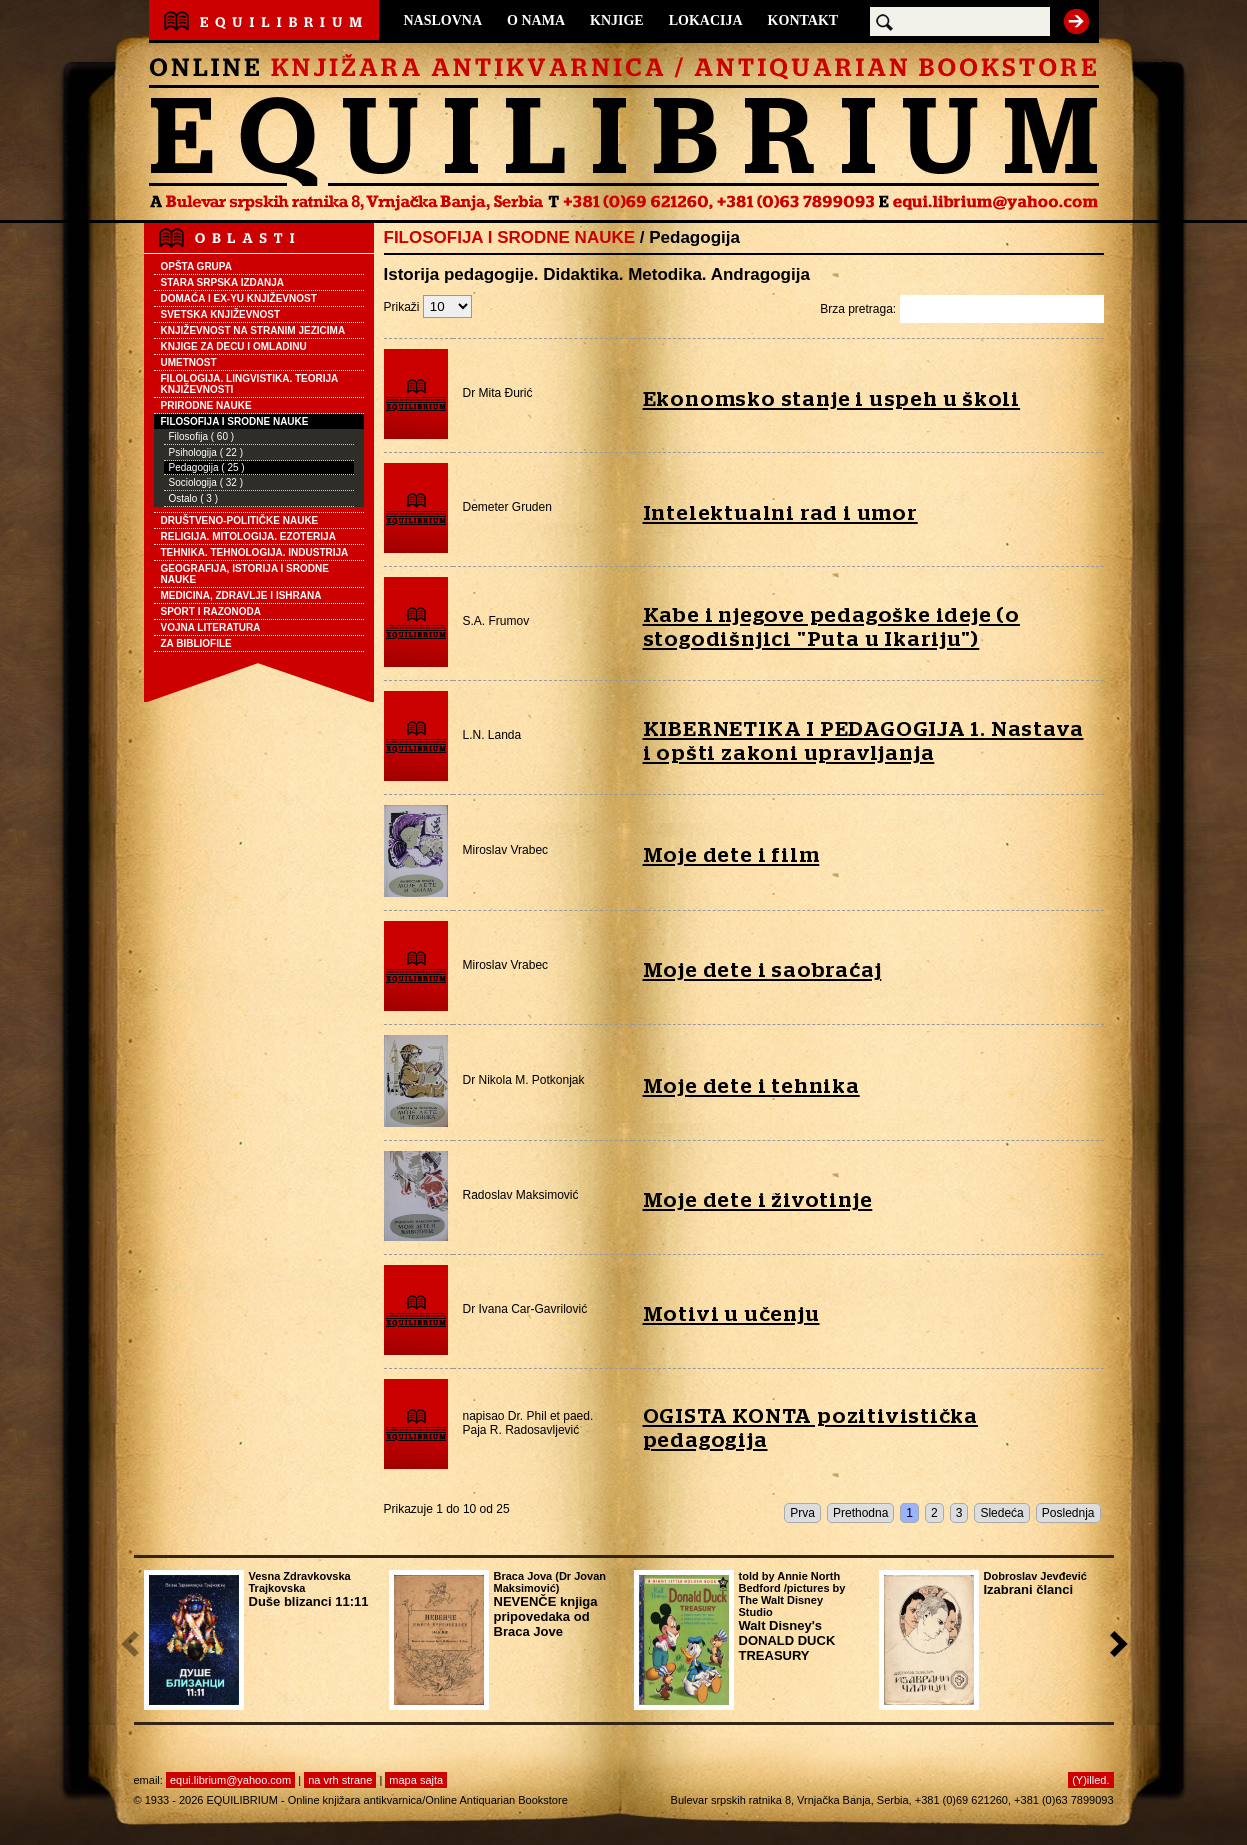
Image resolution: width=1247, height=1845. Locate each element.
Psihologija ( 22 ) (206, 452)
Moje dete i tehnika (751, 1086)
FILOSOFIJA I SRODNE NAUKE (235, 421)
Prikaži (428, 307)
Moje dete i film (731, 855)
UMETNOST (189, 362)
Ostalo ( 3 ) (193, 498)
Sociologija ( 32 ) (206, 482)
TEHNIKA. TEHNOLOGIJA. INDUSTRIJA (255, 552)
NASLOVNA (443, 20)
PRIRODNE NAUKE (206, 405)
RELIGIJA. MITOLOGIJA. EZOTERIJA (248, 536)
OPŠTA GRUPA (196, 266)
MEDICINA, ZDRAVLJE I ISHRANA (241, 595)
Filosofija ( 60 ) (202, 436)
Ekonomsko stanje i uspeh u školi (832, 399)
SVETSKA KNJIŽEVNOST (221, 314)
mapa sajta (416, 1780)
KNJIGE (617, 20)
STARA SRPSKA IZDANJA (223, 282)
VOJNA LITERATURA (211, 627)
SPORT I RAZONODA (211, 611)
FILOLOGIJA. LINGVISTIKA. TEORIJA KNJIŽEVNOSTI (250, 384)
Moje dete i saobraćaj (762, 970)
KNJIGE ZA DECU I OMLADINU (234, 346)
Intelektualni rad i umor (780, 513)
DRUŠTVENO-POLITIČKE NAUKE (240, 520)
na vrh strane (340, 1780)
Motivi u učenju (731, 1314)
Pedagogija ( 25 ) (207, 467)
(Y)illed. (1090, 1780)
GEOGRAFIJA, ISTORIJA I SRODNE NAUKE (245, 574)
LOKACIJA (706, 20)
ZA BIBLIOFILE (196, 643)
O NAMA (536, 20)
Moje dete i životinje (758, 1200)
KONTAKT (803, 20)
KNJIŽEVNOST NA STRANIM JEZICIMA (253, 330)
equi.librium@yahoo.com (230, 1780)
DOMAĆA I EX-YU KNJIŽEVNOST (239, 298)
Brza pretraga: (961, 309)
